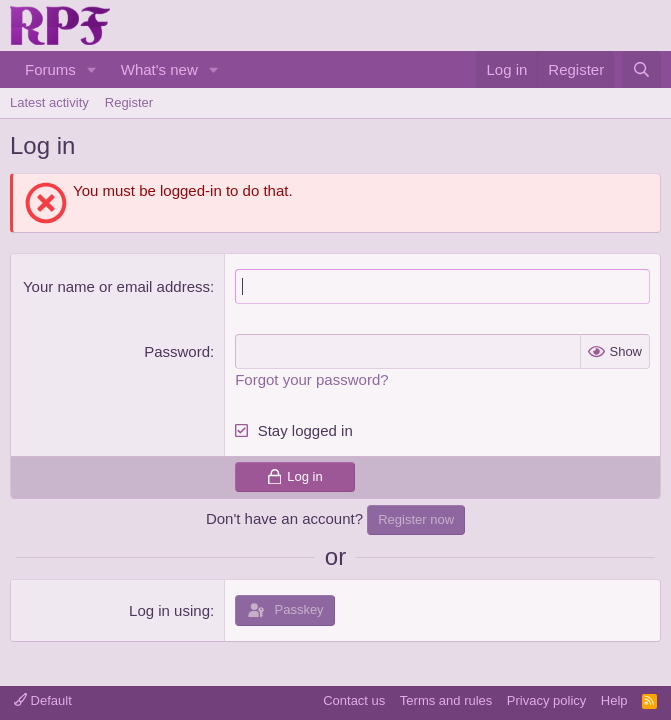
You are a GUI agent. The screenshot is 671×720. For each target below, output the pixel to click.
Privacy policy (546, 700)
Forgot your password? (311, 379)
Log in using (169, 610)
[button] (92, 69)
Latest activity (49, 102)
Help (614, 700)
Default (43, 700)
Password (177, 351)
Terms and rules (446, 700)
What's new (159, 69)
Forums (50, 69)
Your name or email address (116, 286)
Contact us (354, 700)
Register (129, 102)
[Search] (641, 69)
